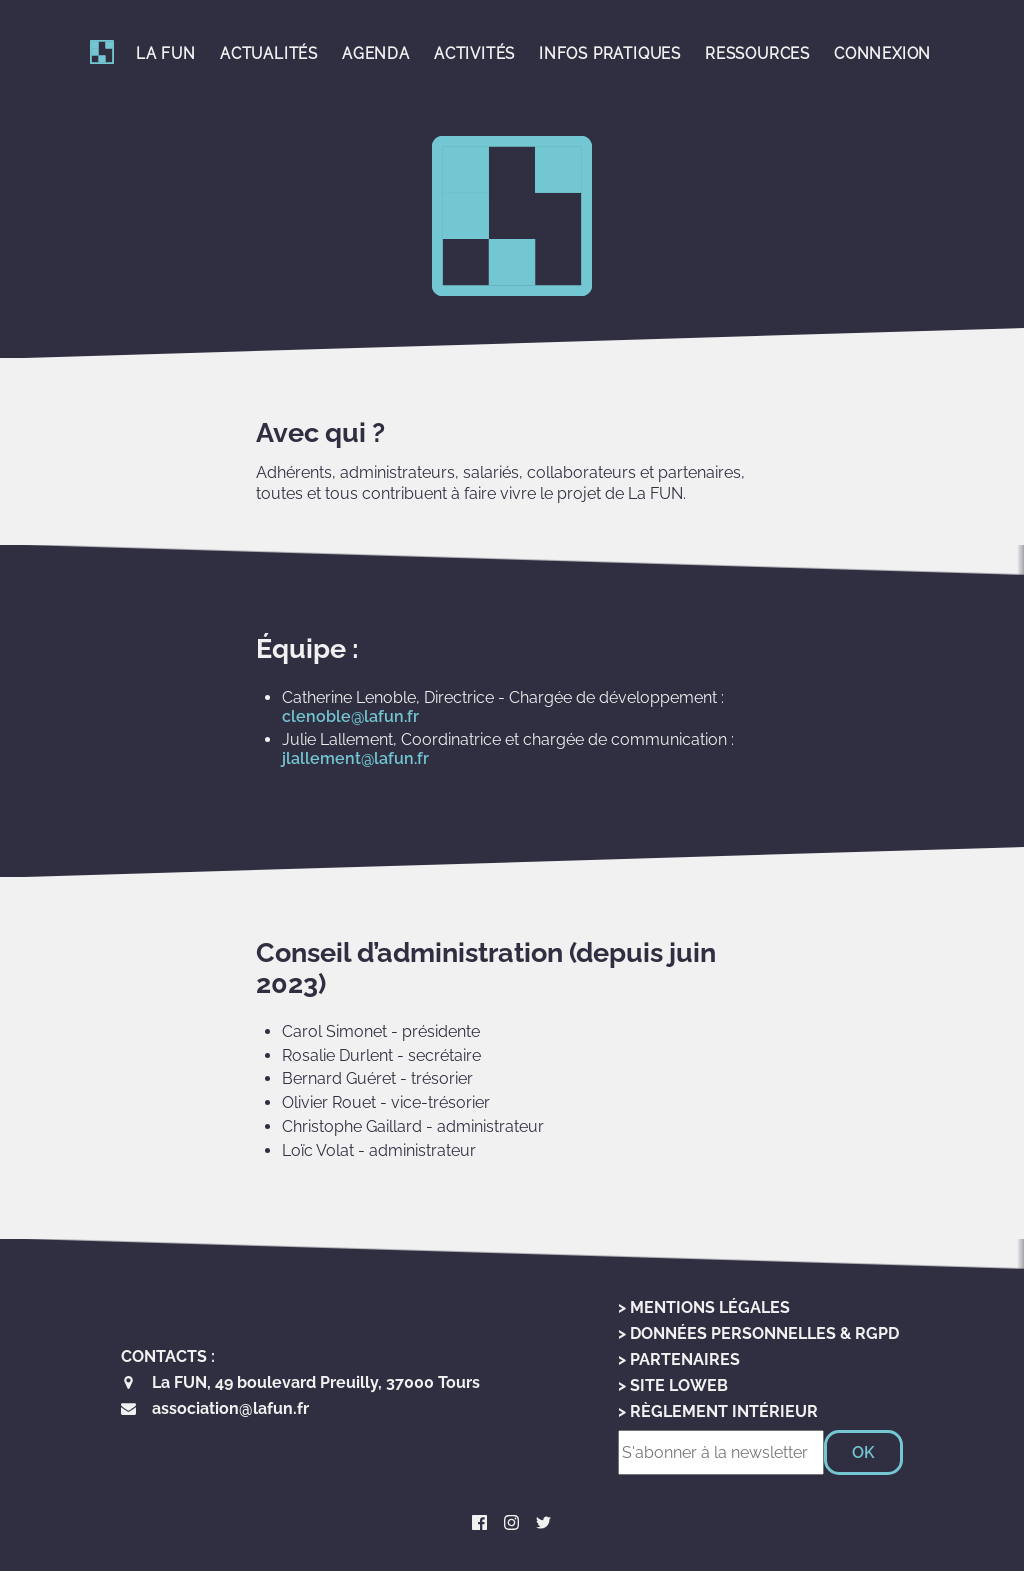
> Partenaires (679, 1359)
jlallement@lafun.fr (355, 758)
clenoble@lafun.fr (350, 716)
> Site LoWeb (673, 1385)
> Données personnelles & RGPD (758, 1333)
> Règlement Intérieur (718, 1411)
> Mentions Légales (704, 1307)
